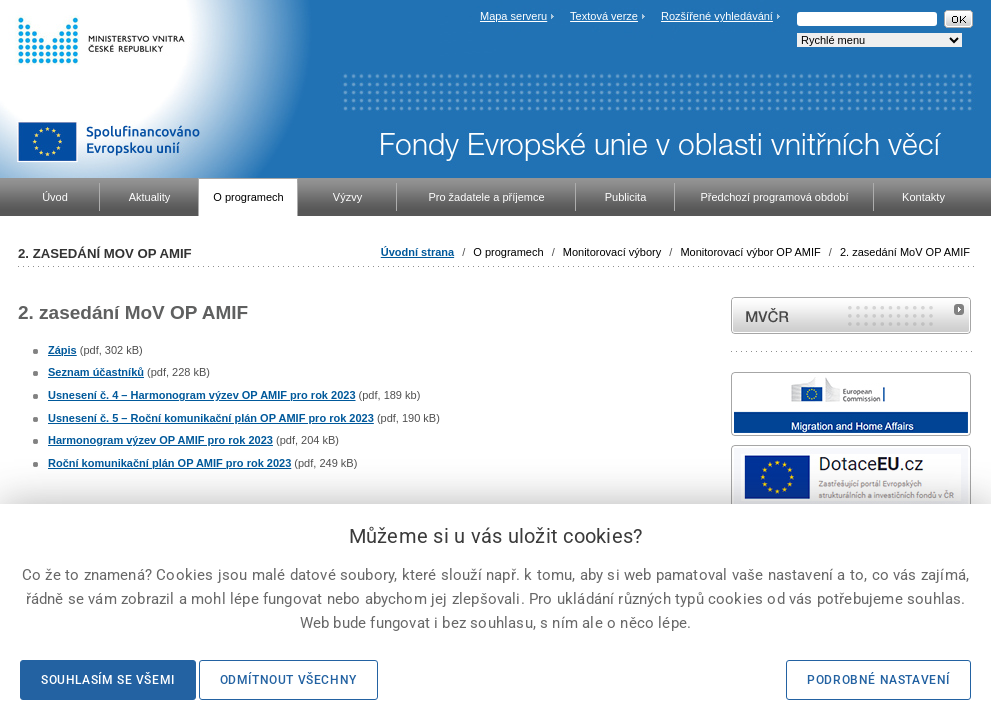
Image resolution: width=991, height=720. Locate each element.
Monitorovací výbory (612, 252)
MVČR (851, 315)
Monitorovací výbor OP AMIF (750, 252)
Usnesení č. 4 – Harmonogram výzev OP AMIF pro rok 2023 (202, 395)
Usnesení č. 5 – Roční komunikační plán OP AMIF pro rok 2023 (211, 418)
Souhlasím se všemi (108, 680)
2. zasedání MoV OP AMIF (905, 252)
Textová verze (604, 16)
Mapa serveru (513, 16)
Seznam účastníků (96, 372)
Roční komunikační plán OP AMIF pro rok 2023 (169, 463)
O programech (508, 252)
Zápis (62, 350)
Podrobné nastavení (878, 680)
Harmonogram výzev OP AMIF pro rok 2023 (160, 440)
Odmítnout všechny (288, 680)
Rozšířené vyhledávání (717, 16)
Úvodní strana (417, 252)
